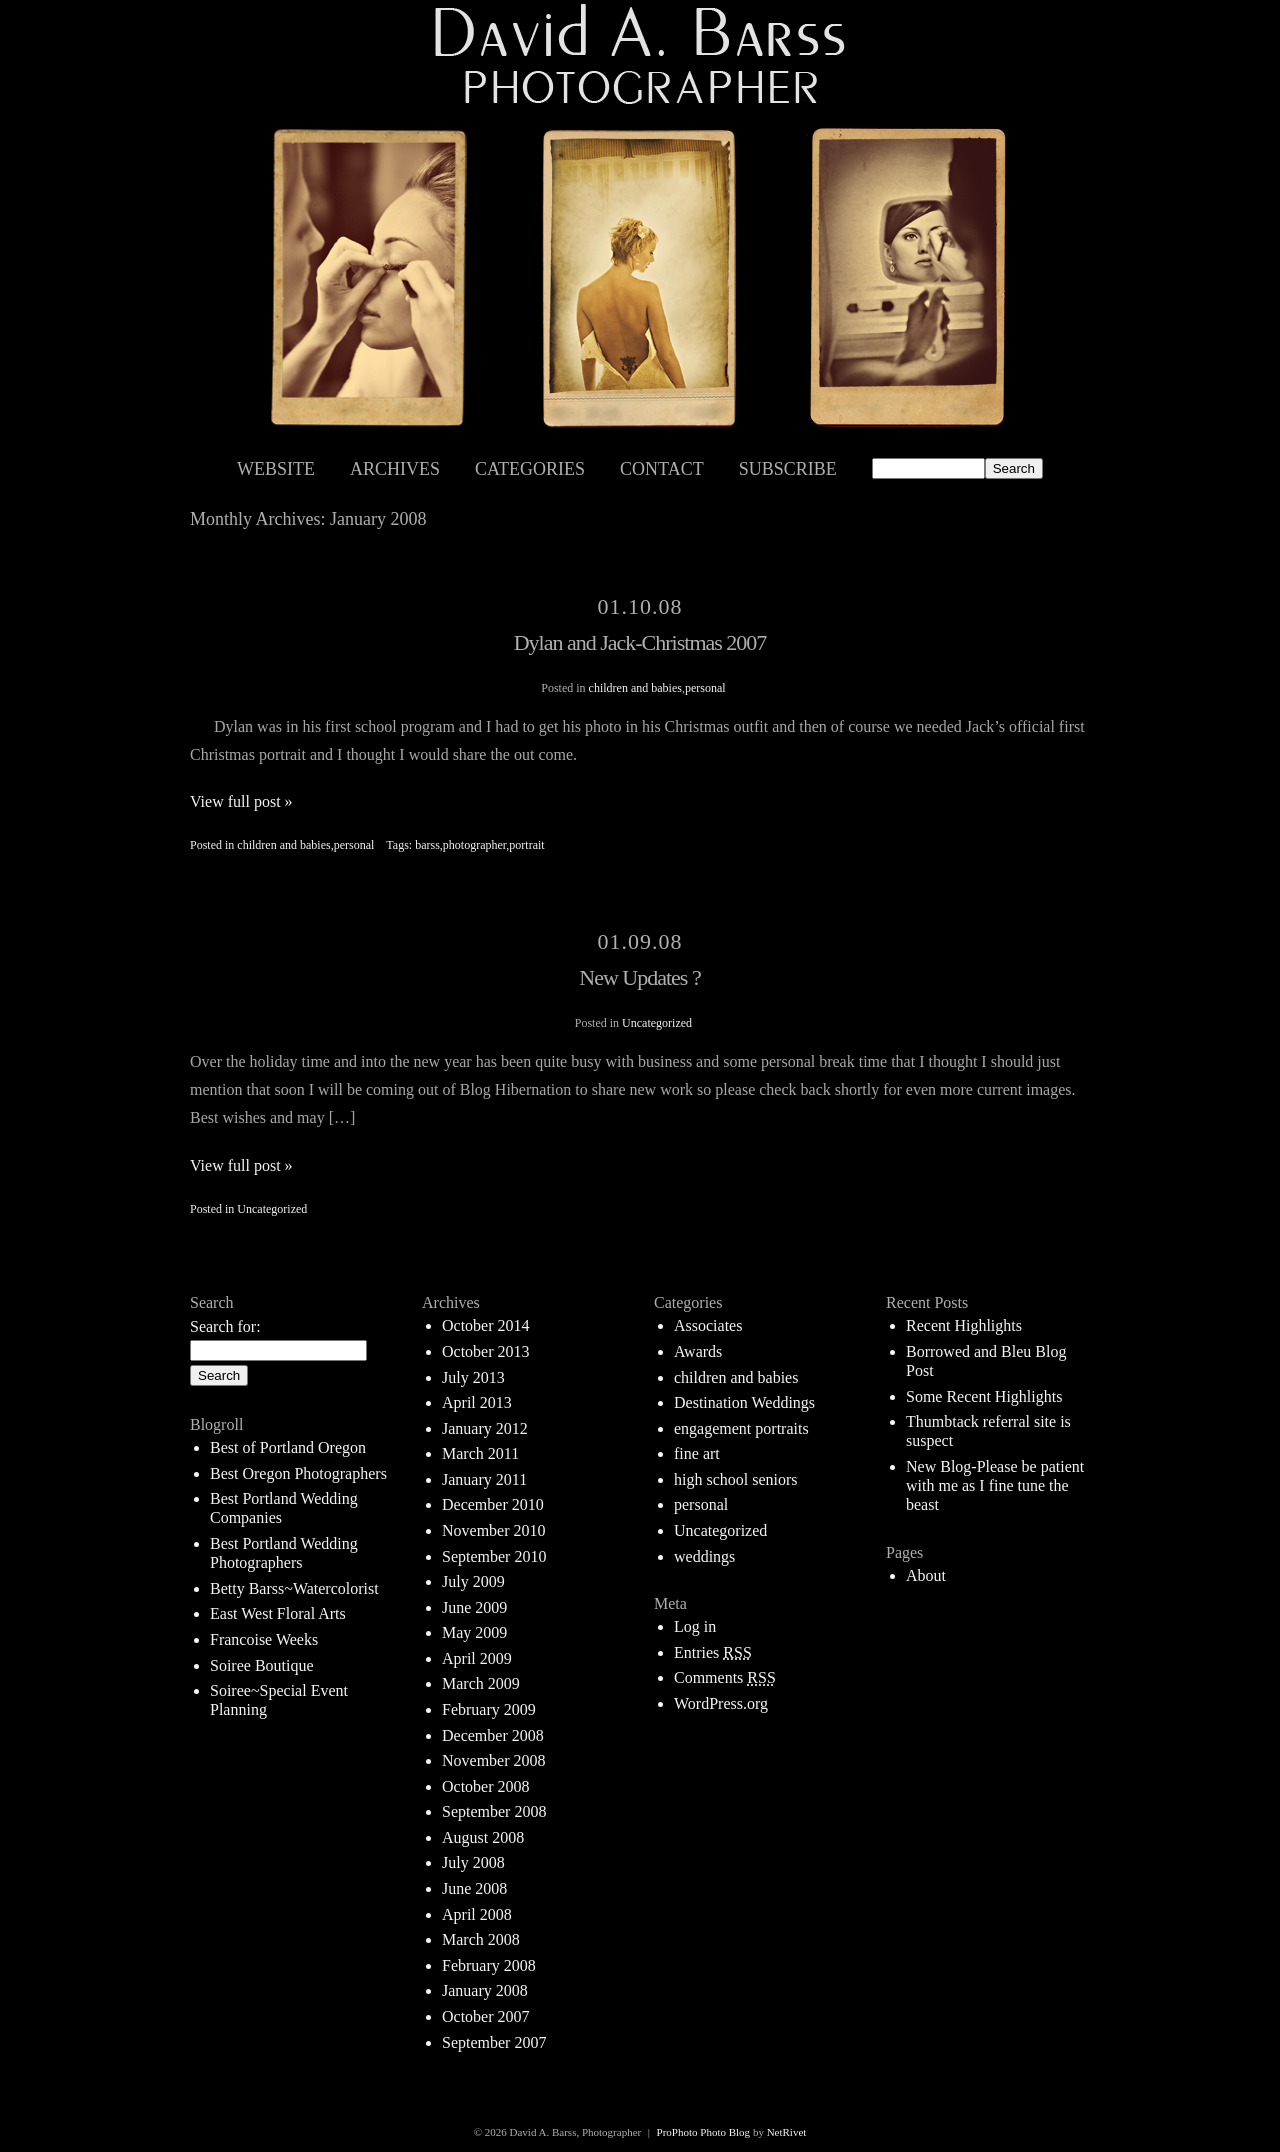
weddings (704, 1556)
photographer (475, 845)
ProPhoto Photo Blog (704, 2132)
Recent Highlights (964, 1325)
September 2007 (494, 2042)
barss (427, 845)
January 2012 (485, 1428)
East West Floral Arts (278, 1613)
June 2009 (474, 1607)
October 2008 (486, 1786)
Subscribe (788, 469)
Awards (698, 1351)
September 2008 (494, 1811)
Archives (395, 469)
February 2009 (489, 1709)
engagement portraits (741, 1428)
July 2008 (473, 1862)
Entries (713, 1652)
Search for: (225, 1326)
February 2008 (489, 1965)
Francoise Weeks (264, 1639)
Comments (725, 1677)
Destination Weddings (744, 1402)
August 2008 (483, 1837)
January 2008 (485, 1990)
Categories (530, 469)
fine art (697, 1453)
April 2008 (477, 1914)
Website (276, 469)
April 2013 (477, 1402)
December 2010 (493, 1504)
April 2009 (477, 1658)
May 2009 (474, 1632)
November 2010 (494, 1530)
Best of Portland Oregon (288, 1447)
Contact (662, 469)
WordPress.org (721, 1703)
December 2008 (493, 1735)
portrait (526, 845)
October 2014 (486, 1325)
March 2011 (480, 1453)
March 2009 (481, 1683)
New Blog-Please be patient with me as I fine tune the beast (995, 1485)
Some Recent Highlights (984, 1396)
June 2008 (474, 1888)
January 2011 (484, 1479)
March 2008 (481, 1939)
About (926, 1575)
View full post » (241, 801)
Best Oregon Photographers (298, 1473)
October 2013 (486, 1351)
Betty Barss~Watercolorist (294, 1588)
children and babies (635, 688)
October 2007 (486, 2016)
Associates (708, 1325)
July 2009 (473, 1581)
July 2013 (473, 1377)
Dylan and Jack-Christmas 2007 (640, 642)
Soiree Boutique (262, 1665)
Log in (695, 1626)
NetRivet (787, 2132)
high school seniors (736, 1479)
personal (705, 688)
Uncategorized (657, 1023)
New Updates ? (639, 977)
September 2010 (494, 1556)
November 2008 (494, 1760)
